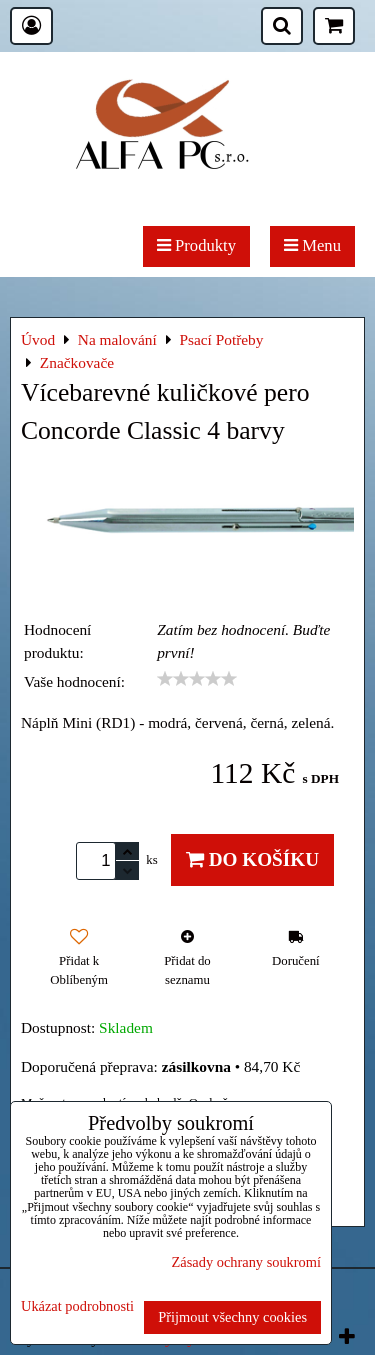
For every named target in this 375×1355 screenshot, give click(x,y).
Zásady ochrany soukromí (246, 1262)
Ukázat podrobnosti (77, 1306)
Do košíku (252, 859)
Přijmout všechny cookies (232, 1317)
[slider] (197, 679)
